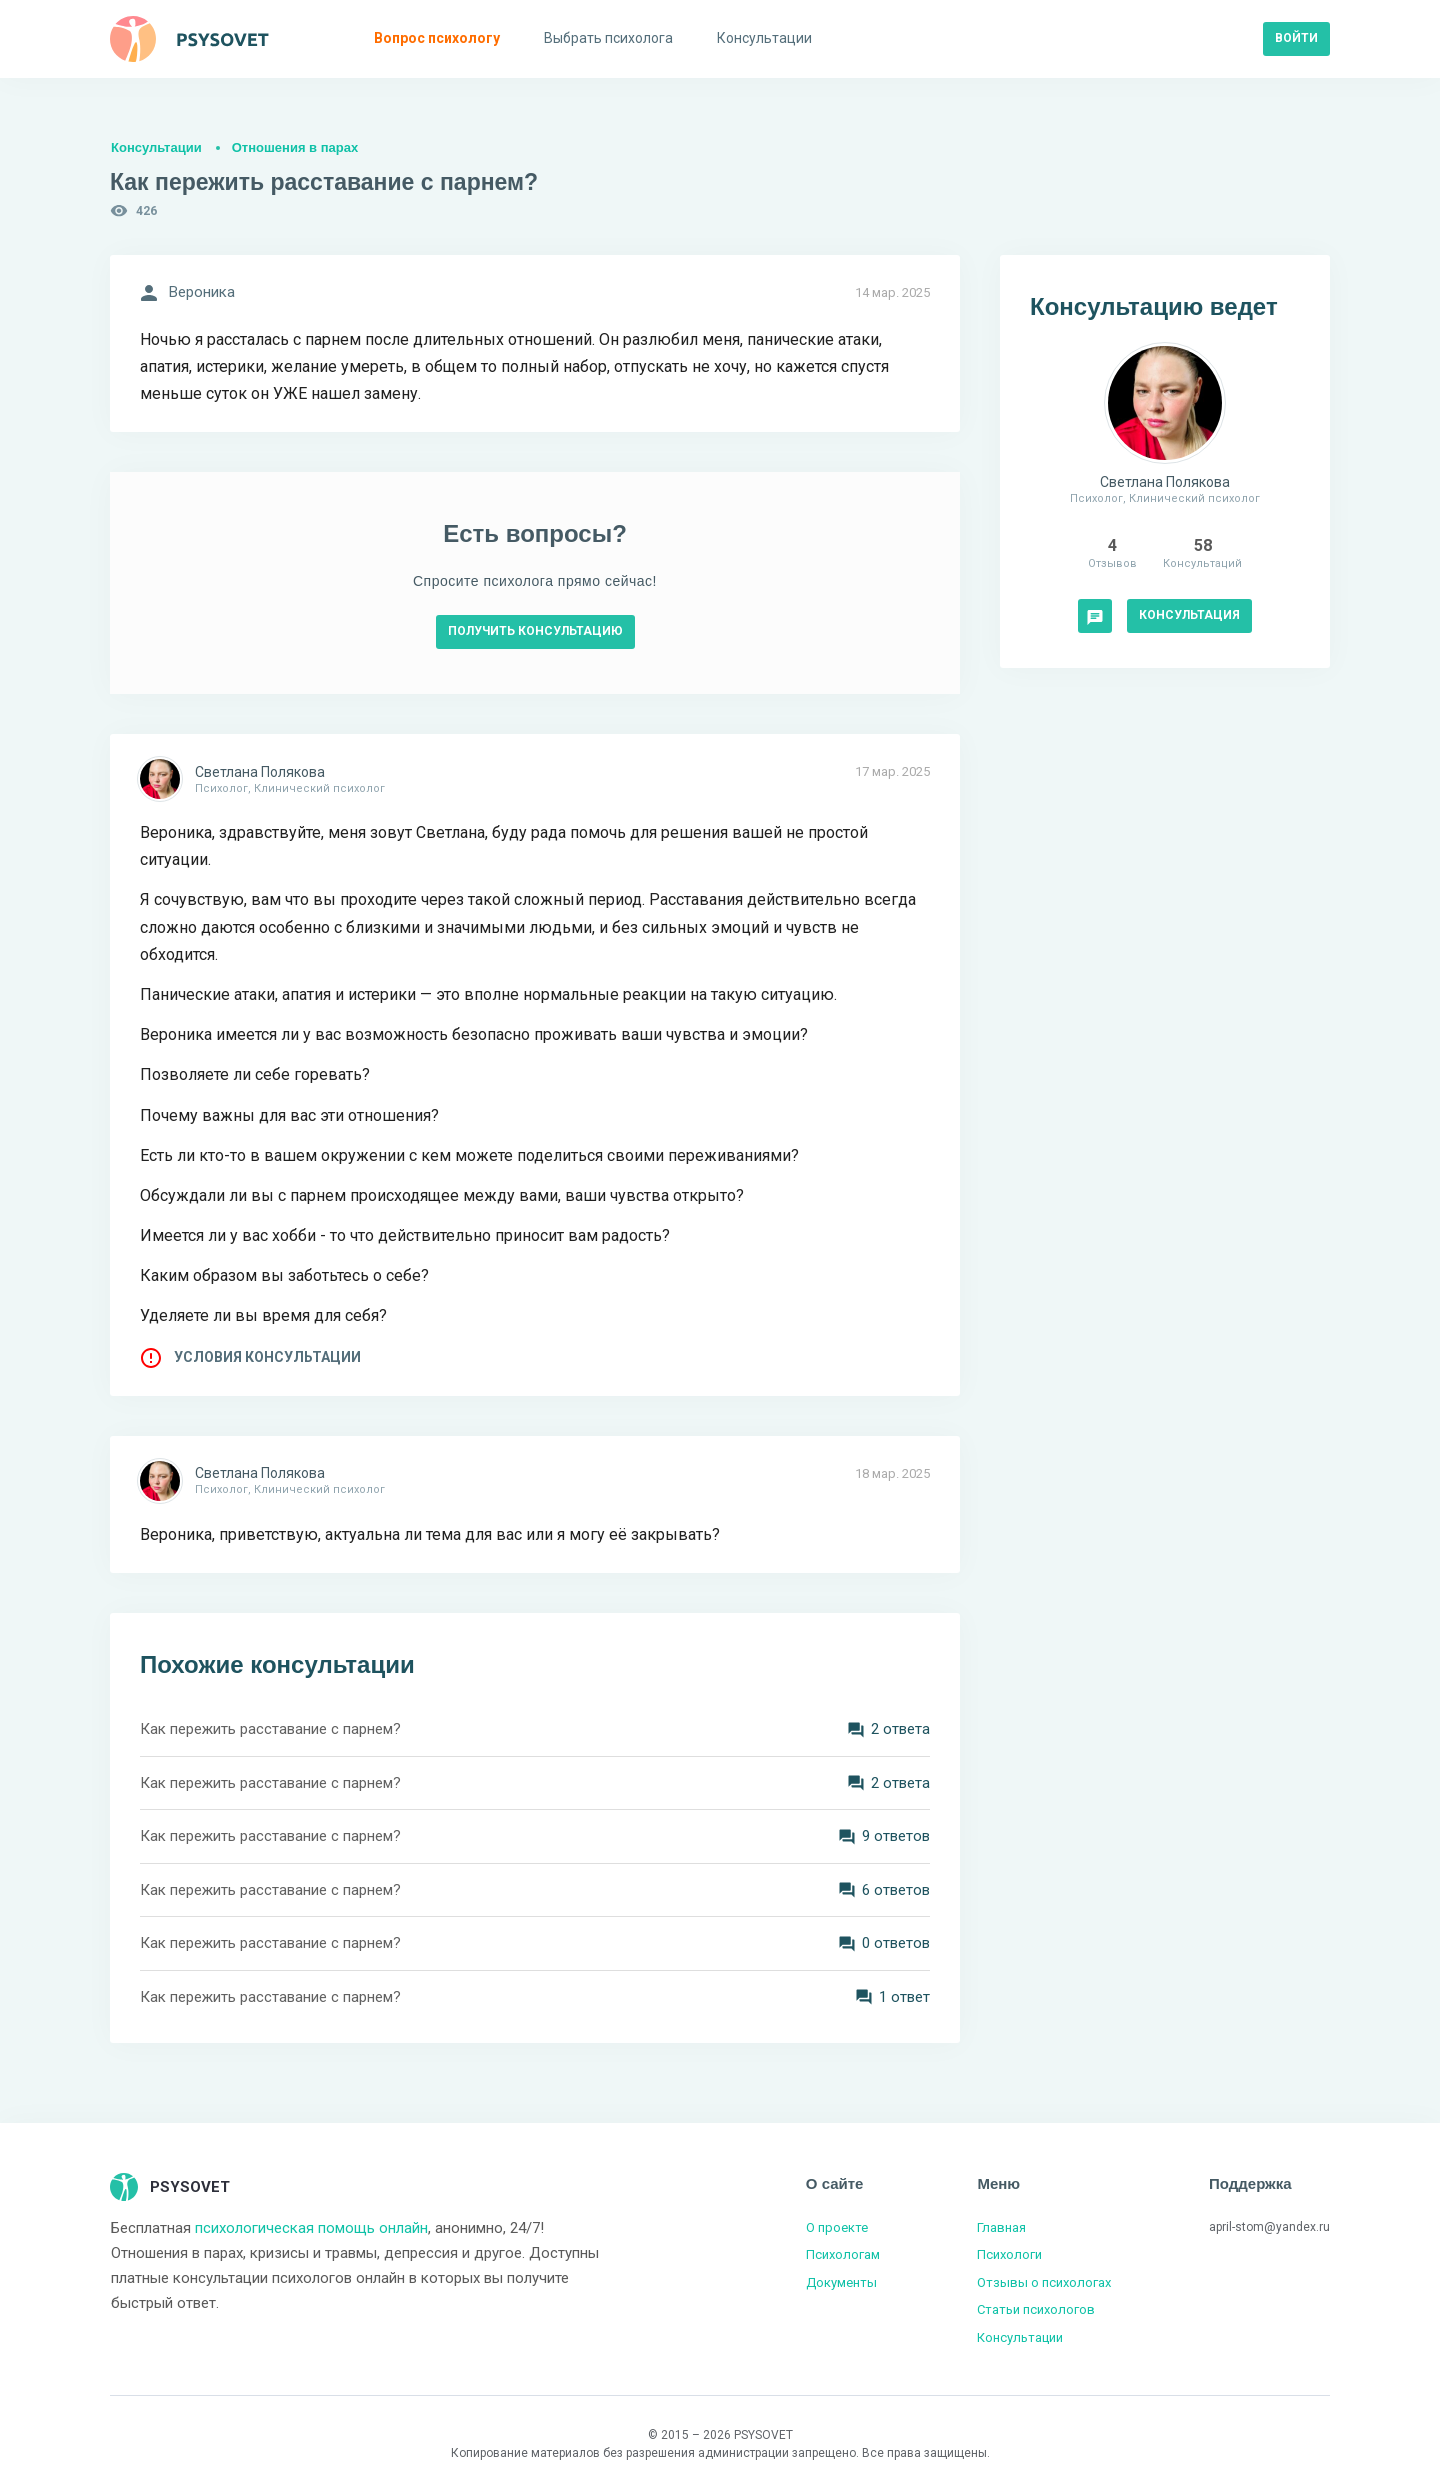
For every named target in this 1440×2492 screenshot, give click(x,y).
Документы (841, 2282)
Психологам (843, 2254)
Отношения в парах (295, 147)
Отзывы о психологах (1044, 2282)
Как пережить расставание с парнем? (270, 1729)
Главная (1001, 2227)
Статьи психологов (1036, 2309)
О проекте (837, 2227)
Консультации (156, 147)
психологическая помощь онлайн (311, 2228)
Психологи (1009, 2254)
